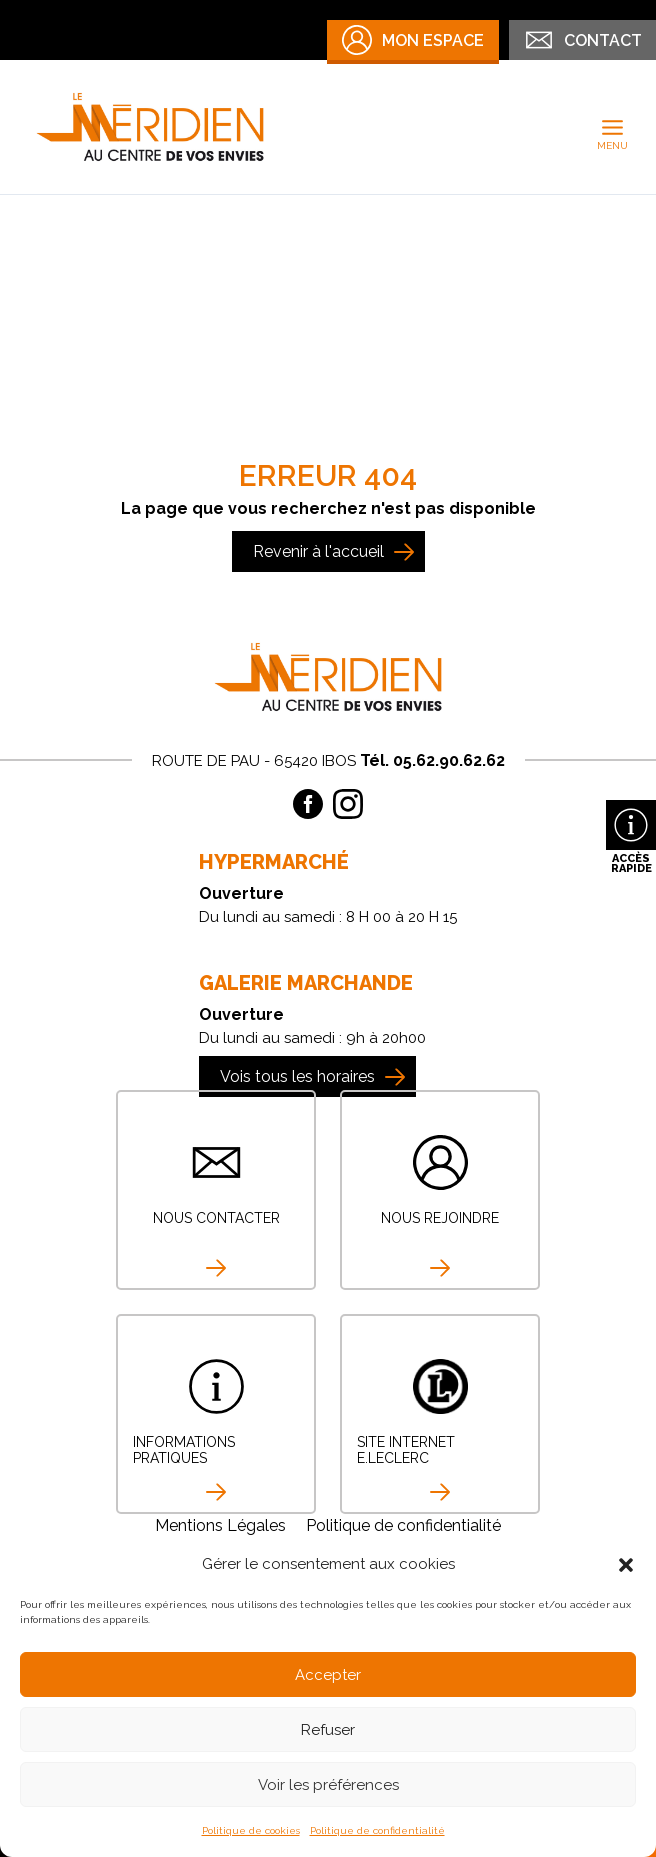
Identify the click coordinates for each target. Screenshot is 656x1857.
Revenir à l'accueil (318, 551)
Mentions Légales (220, 1525)
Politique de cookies (251, 1830)
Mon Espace (413, 40)
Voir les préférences (328, 1785)
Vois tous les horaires (297, 1076)
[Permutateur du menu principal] (613, 127)
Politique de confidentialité (377, 1830)
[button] (626, 1565)
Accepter (328, 1675)
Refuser (328, 1730)
